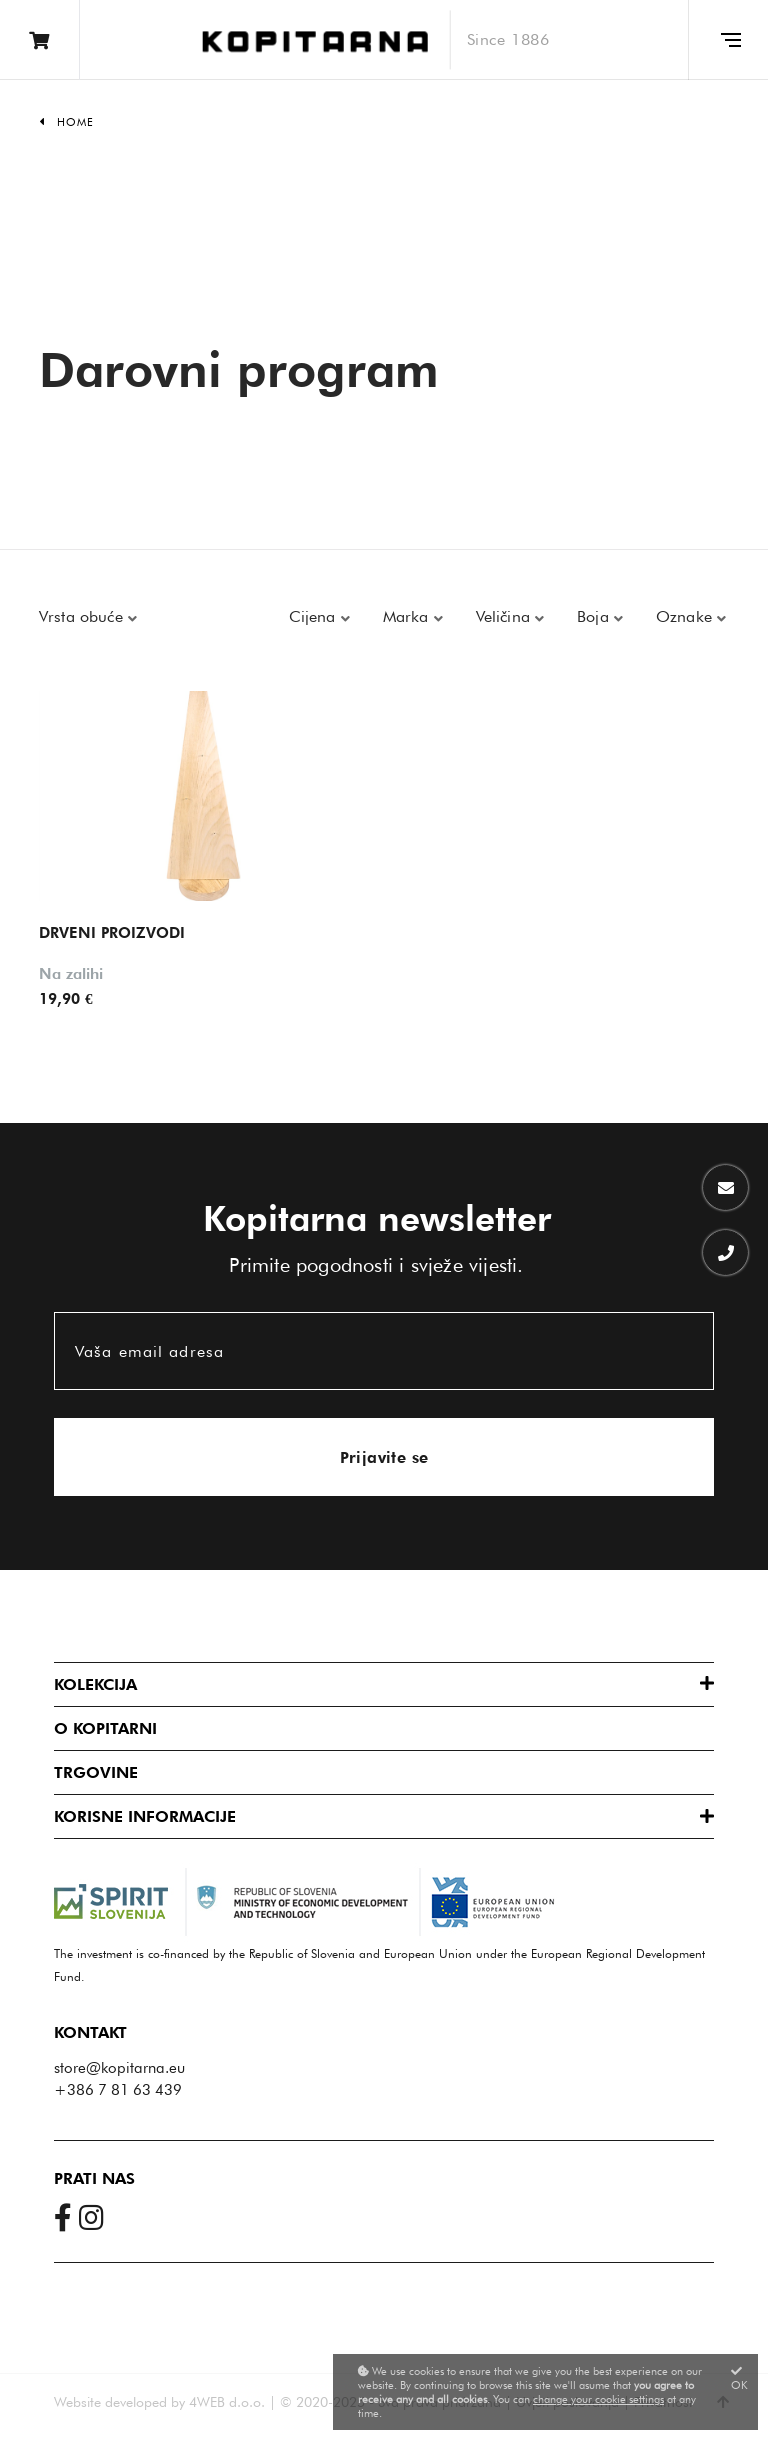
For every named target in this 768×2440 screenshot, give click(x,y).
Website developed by (119, 2402)
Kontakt (90, 2032)
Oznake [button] (686, 616)
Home (75, 122)
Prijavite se (384, 1457)
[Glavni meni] (728, 40)
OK (739, 2378)
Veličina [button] (505, 616)
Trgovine (96, 1772)
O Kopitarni (105, 1728)
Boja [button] (595, 616)
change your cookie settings (598, 2399)
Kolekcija (95, 1684)
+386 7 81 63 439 (118, 2090)
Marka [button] (408, 616)
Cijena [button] (315, 616)
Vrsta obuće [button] (83, 616)
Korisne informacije (145, 1816)
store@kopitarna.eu (119, 2068)
